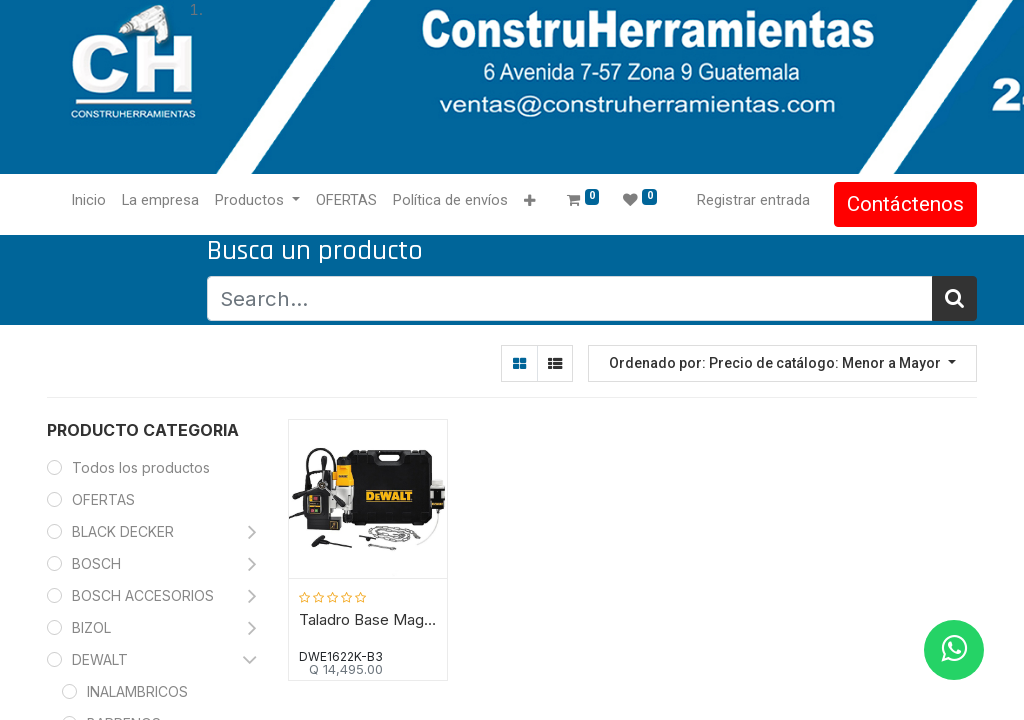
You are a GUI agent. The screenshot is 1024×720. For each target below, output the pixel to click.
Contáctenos (905, 204)
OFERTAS (103, 499)
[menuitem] (88, 201)
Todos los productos (141, 467)
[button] (529, 201)
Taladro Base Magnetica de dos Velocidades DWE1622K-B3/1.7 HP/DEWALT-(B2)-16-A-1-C (368, 620)
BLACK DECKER (123, 531)
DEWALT (102, 659)
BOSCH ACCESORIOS (143, 595)
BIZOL (91, 627)
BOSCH (96, 563)
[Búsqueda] (954, 298)
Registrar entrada (753, 200)
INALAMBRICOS (137, 691)
